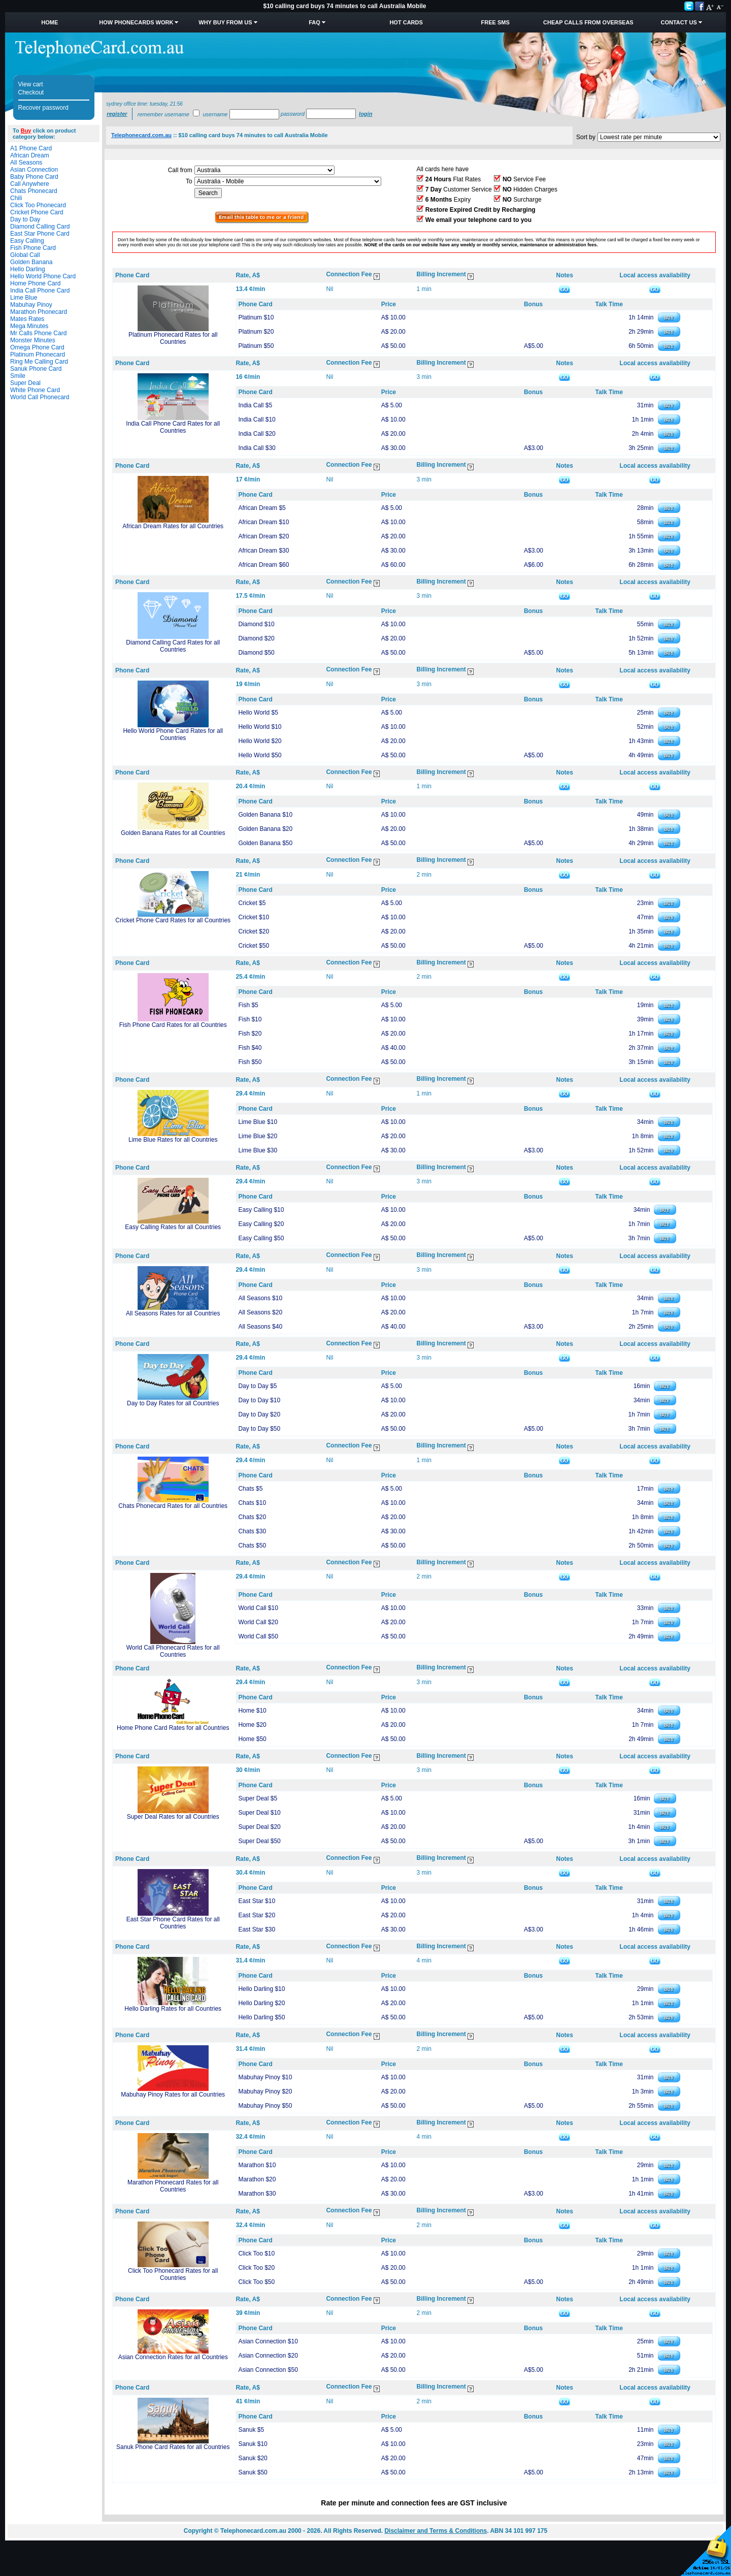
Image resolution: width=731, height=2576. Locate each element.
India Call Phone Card (40, 290)
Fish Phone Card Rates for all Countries (173, 1024)
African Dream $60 (263, 564)
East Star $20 (256, 1915)
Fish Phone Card (33, 247)
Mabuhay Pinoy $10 (265, 2077)
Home (49, 22)
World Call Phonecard (40, 397)
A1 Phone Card (31, 148)
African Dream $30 (263, 550)
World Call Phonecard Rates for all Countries (173, 1651)
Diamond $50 (256, 652)
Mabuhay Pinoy (31, 304)
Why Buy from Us (225, 22)
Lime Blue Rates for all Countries (172, 1139)
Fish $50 (249, 1062)
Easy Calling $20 (261, 1224)
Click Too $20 (256, 2267)
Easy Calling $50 (261, 1238)
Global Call (25, 255)
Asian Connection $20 (267, 2355)
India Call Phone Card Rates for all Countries (173, 427)
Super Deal (25, 383)
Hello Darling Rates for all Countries (172, 2008)
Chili (16, 198)
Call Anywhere (29, 183)
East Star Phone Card (40, 233)
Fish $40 (249, 1047)
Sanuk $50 (252, 2472)
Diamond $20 (256, 638)
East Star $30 (256, 1929)
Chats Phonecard (33, 191)
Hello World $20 (259, 741)
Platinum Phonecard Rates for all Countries (172, 338)
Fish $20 (249, 1033)
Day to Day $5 (257, 1386)
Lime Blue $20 (257, 1136)
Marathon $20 (257, 2179)
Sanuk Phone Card (35, 368)
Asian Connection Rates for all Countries (173, 2357)
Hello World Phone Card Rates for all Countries (173, 734)
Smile (17, 375)
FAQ (314, 22)
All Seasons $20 (260, 1312)
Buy (26, 130)
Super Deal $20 (259, 1826)
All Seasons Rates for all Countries (173, 1313)
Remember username (163, 114)
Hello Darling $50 (261, 2017)
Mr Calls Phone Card (38, 333)
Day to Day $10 (259, 1400)
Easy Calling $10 (261, 1209)
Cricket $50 (253, 945)
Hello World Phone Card (43, 276)
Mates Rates (27, 319)
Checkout (31, 92)
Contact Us (678, 22)
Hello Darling (27, 269)
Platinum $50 (256, 345)
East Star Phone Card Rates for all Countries (173, 1923)
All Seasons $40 (260, 1326)
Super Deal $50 (259, 1841)
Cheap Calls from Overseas (588, 22)
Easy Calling (27, 240)
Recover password (43, 107)
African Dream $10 (263, 522)
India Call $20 (256, 433)
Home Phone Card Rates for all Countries (173, 1727)
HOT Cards (405, 22)
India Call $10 (256, 419)
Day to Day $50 (259, 1428)
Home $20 (252, 1724)
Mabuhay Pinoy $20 (265, 2091)
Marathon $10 (257, 2165)
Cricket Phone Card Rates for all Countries (172, 920)
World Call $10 (258, 1608)
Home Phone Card (35, 283)
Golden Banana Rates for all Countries (173, 832)
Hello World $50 (259, 755)
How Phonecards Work (136, 22)
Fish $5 (248, 1005)
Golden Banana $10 (265, 814)
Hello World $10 (259, 726)
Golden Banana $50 (265, 843)
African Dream (29, 155)
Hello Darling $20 (261, 2003)
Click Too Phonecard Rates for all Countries (173, 2274)
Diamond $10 (256, 624)
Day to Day (25, 219)
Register (117, 114)
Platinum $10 (256, 317)
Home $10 (252, 1710)
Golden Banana (31, 262)
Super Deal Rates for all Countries (173, 1816)
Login (365, 114)
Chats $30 (252, 1531)
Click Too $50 (256, 2281)
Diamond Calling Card (40, 226)
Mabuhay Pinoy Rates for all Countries (173, 2094)
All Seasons (26, 162)
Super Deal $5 (257, 1798)
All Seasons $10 (260, 1298)
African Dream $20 (263, 536)
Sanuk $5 (251, 2429)
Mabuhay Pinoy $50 (265, 2105)
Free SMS (495, 22)
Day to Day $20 (259, 1414)
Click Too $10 (256, 2253)
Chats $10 (252, 1502)
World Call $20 (258, 1622)
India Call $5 (255, 405)
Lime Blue (23, 297)
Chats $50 (252, 1545)
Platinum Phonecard (37, 354)
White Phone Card (35, 390)
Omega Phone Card (37, 347)
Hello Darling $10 (261, 1988)
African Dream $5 (261, 507)
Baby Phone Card (34, 176)
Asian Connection (34, 169)
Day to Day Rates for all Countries (173, 1403)
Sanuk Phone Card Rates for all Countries (172, 2447)
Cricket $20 (253, 931)
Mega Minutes (29, 326)
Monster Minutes (32, 340)
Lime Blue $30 (257, 1150)
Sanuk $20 (252, 2458)
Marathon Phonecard (38, 311)
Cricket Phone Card (36, 212)
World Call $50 (258, 1636)
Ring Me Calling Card (39, 361)
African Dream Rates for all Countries (172, 526)
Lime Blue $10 (257, 1121)
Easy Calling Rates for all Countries (173, 1227)
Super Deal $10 (259, 1812)
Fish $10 (249, 1019)
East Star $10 (256, 1901)
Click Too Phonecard (38, 205)
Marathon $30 (257, 2193)
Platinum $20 (256, 331)
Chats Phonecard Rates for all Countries (172, 1505)
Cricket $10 (253, 917)
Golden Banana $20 (265, 828)
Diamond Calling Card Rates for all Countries (173, 646)
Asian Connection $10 (267, 2341)
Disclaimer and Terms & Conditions (435, 2530)
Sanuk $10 (252, 2444)
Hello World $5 (258, 712)
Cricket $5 (251, 903)
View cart (30, 84)
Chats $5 (250, 1488)
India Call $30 (256, 448)
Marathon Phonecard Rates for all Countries (172, 2186)
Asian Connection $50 (267, 2369)
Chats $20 (252, 1517)
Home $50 (252, 1739)
